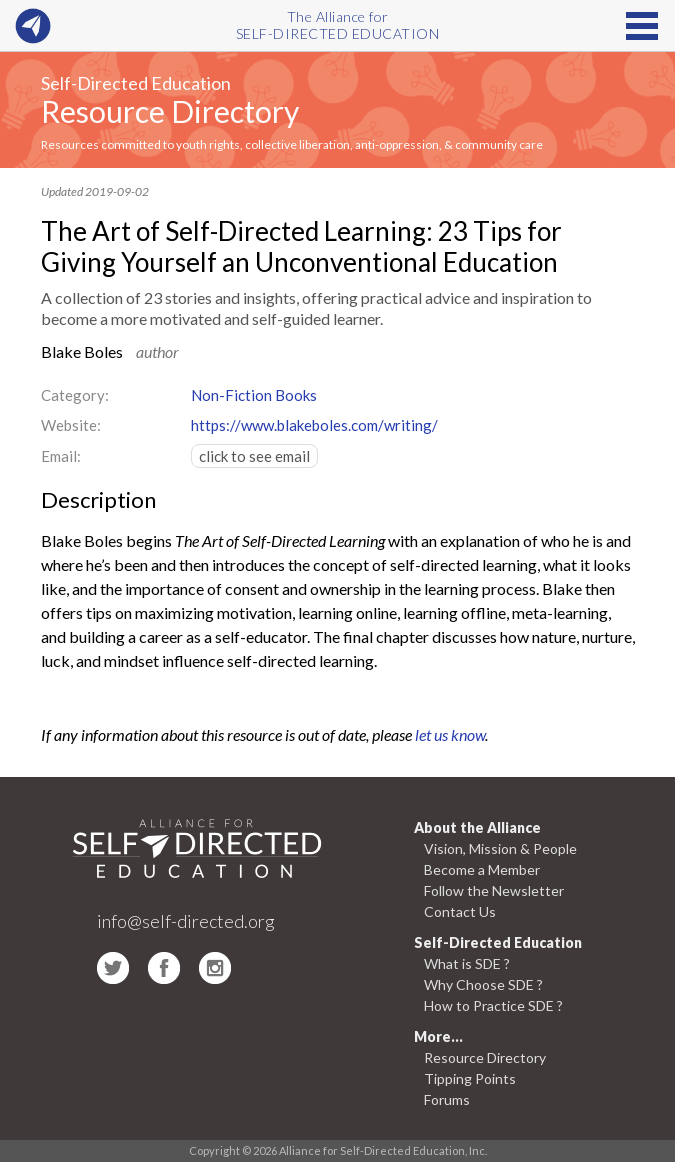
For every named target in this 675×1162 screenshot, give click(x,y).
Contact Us (460, 911)
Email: (61, 456)
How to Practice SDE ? (493, 1005)
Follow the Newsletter (494, 890)
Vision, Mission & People (500, 848)
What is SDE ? (467, 963)
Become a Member (482, 869)
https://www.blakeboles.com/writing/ (314, 425)
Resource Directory (170, 111)
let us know (450, 734)
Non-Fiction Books (254, 395)
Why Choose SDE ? (483, 984)
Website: (71, 425)
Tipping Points (470, 1078)
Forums (447, 1099)
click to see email (254, 456)
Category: (75, 395)
